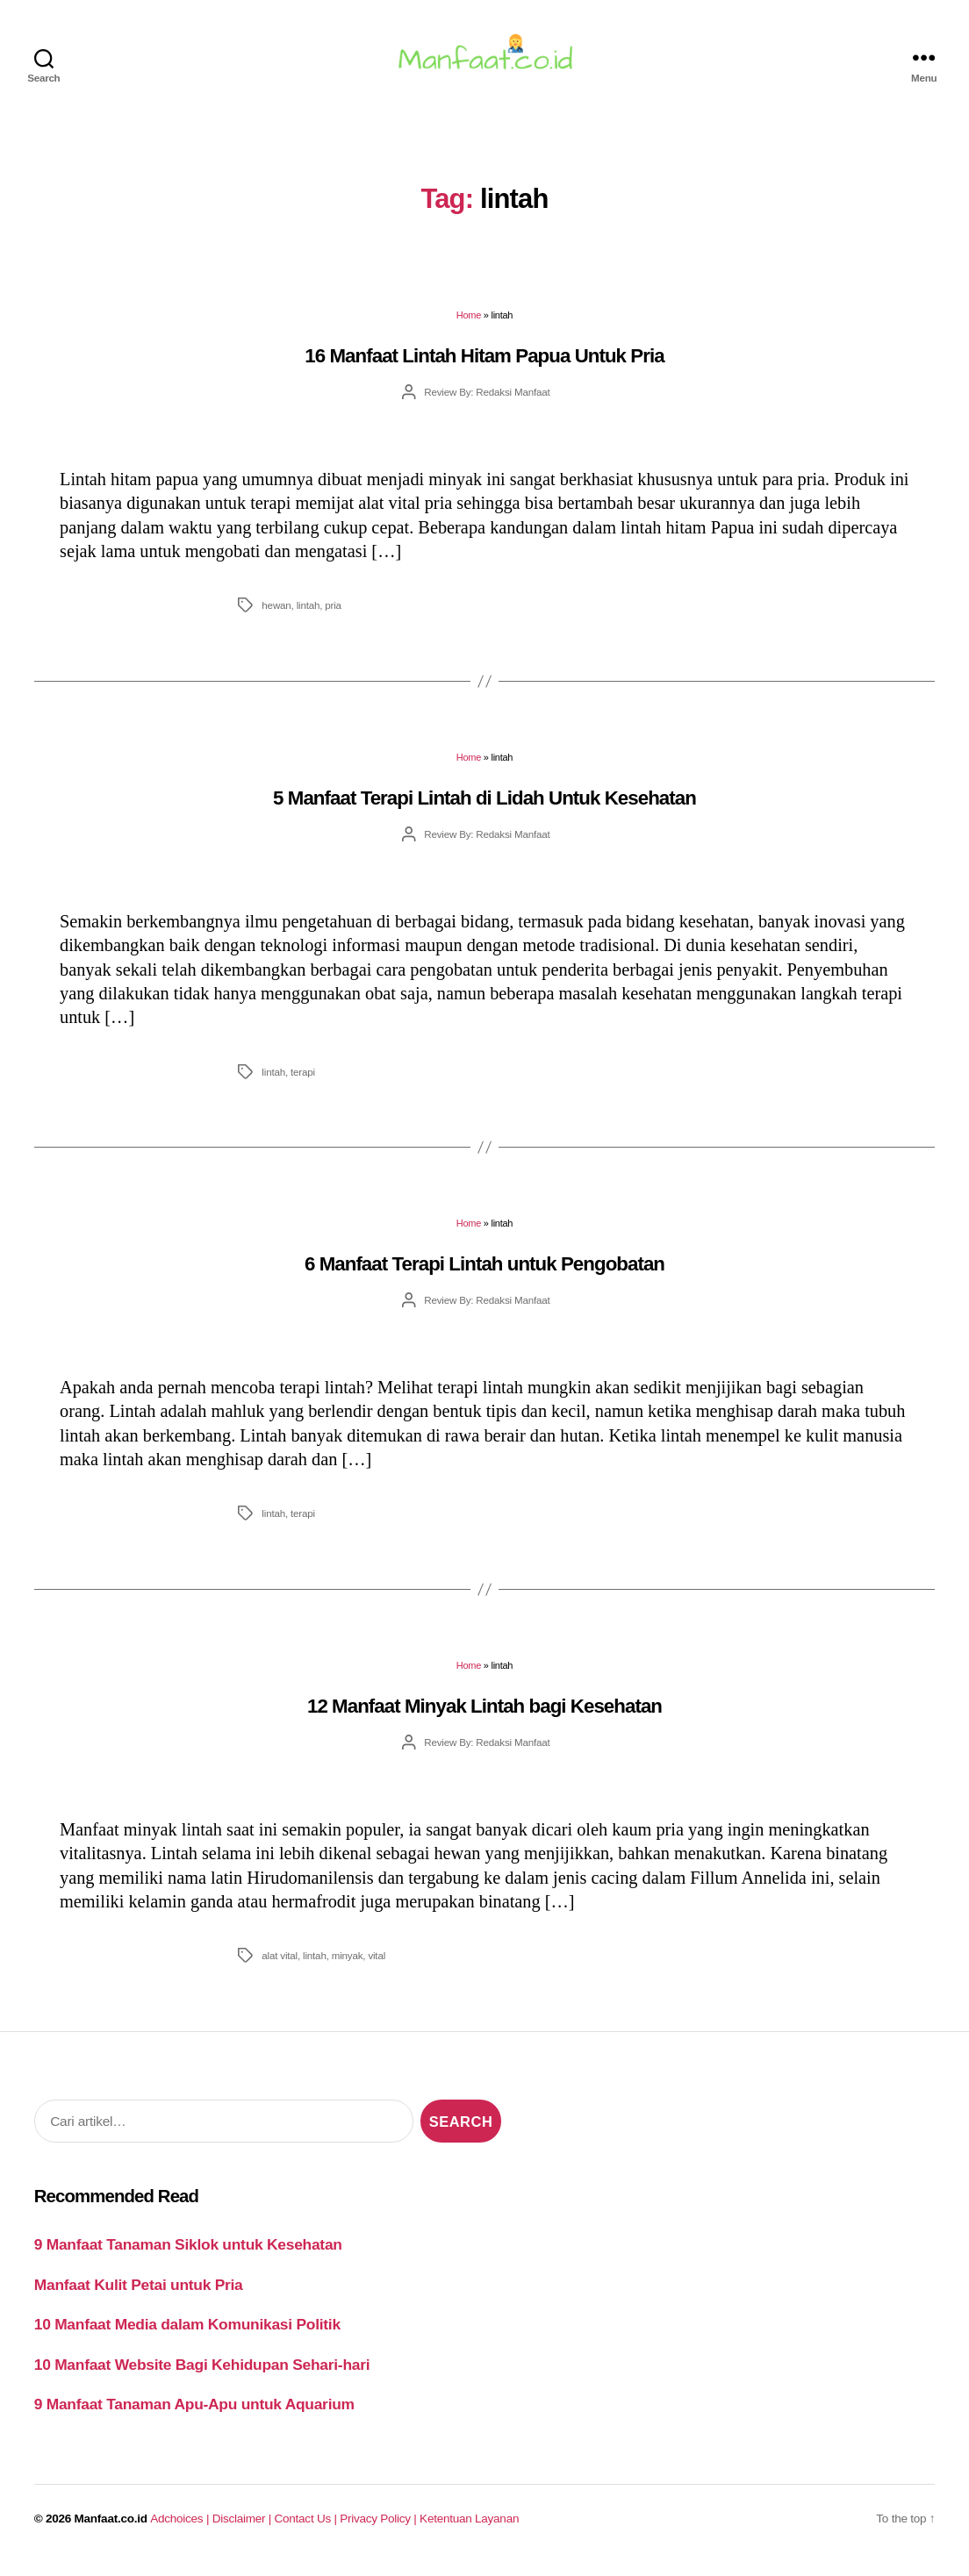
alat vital (280, 1965)
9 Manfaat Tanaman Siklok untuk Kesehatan (188, 2255)
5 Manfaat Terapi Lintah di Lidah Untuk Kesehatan (484, 808)
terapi (303, 1081)
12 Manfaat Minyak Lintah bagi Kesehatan (484, 1717)
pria (333, 615)
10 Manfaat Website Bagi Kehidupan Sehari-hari (202, 2375)
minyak (347, 1965)
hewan (276, 615)
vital (376, 1965)
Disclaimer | (243, 2529)
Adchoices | (181, 2529)
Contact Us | (308, 2529)
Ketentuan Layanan (469, 2529)
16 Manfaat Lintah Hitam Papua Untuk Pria (484, 366)
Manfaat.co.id (111, 2529)
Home (468, 325)
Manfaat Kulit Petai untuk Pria (138, 2295)
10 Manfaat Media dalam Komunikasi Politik (187, 2334)
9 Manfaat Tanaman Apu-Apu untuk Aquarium (194, 2414)
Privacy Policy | (380, 2529)
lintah (308, 615)
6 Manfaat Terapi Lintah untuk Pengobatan (484, 1274)
